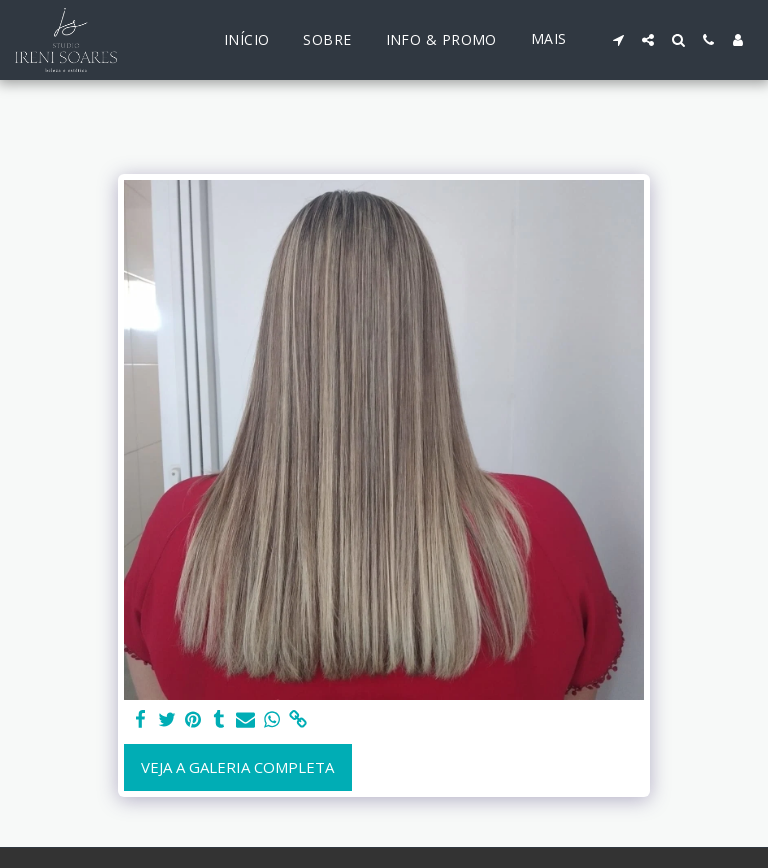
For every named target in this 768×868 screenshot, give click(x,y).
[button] (618, 40)
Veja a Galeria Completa (237, 767)
